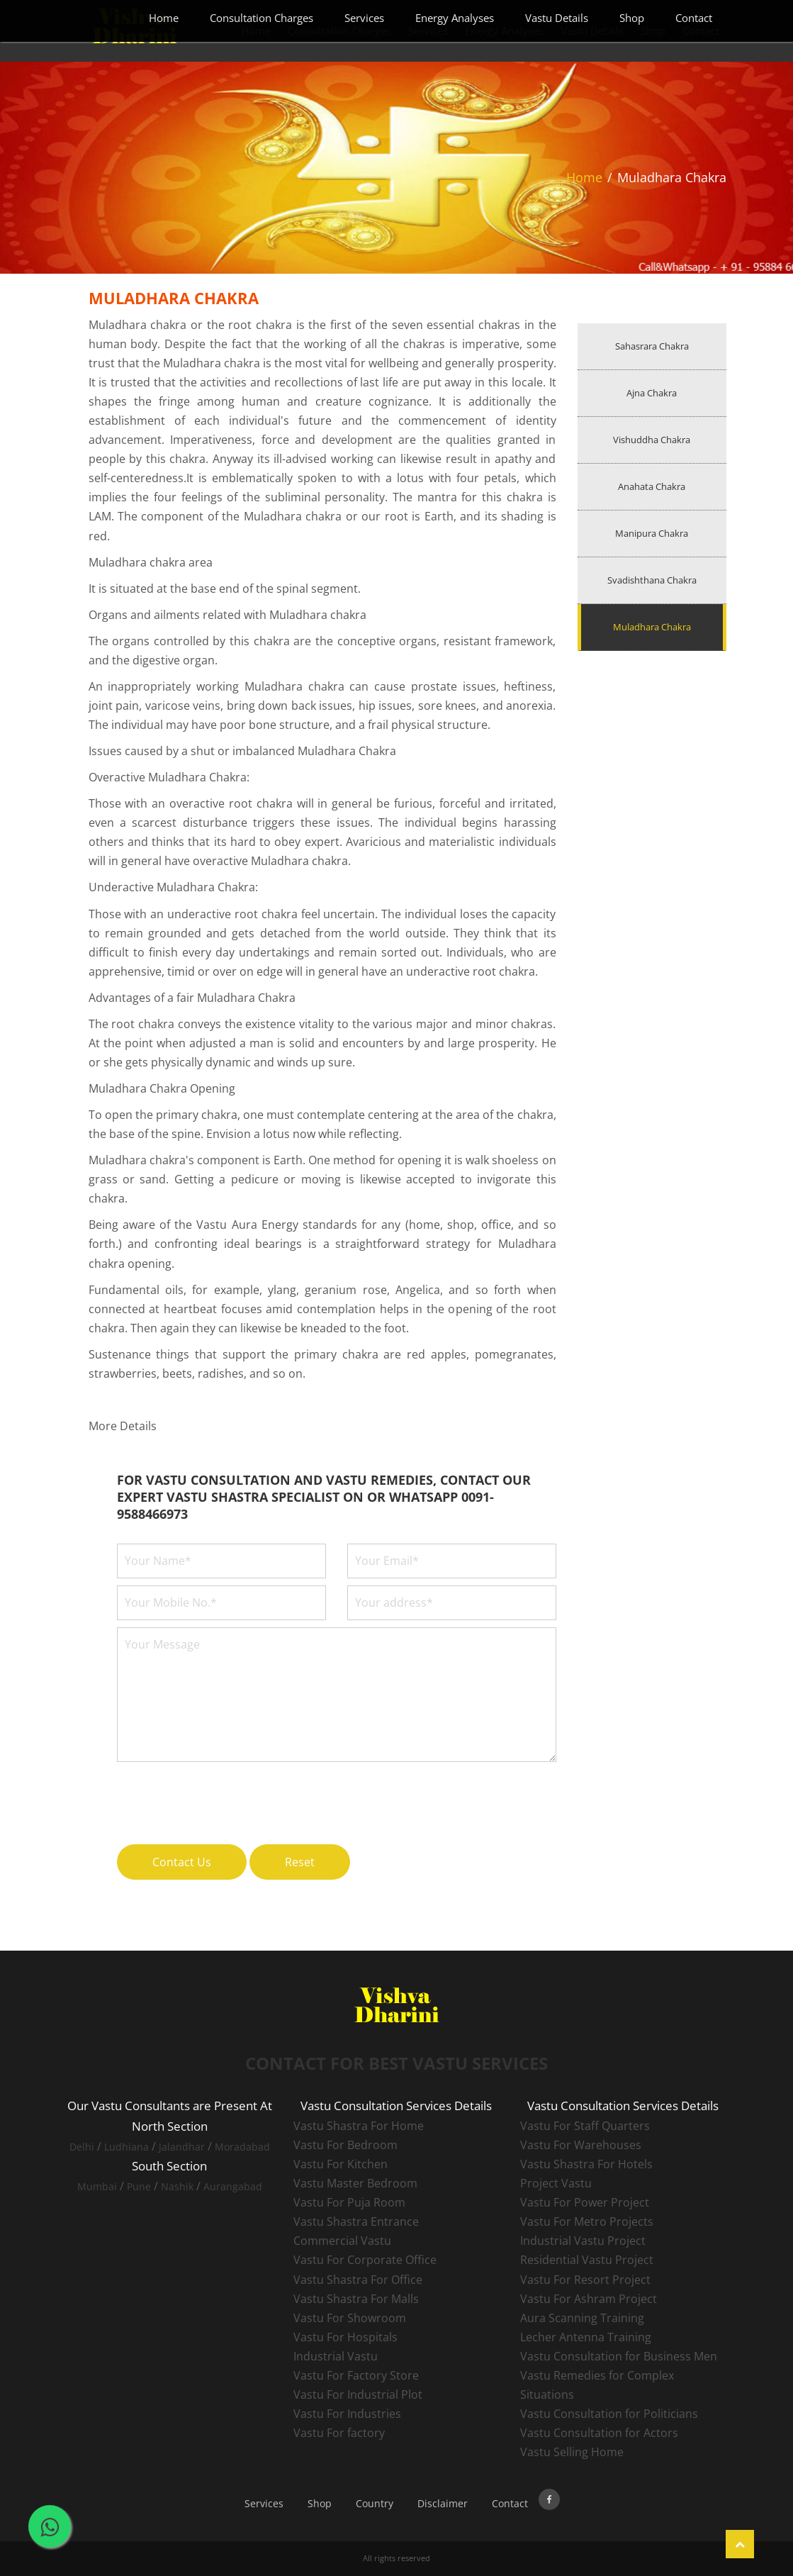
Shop (631, 18)
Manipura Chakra (651, 533)
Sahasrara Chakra (652, 346)
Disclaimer (442, 2503)
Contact (693, 18)
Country (374, 2503)
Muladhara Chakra (652, 626)
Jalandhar (182, 2146)
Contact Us (181, 1862)
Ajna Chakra (651, 392)
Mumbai (97, 2186)
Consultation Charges (261, 18)
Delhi (81, 2146)
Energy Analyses (454, 18)
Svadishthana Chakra (652, 580)
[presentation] (224, 1795)
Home (164, 18)
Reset (300, 1862)
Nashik (177, 2186)
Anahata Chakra (651, 486)
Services (364, 18)
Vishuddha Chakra (651, 439)
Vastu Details (556, 18)
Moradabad (242, 2146)
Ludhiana (126, 2146)
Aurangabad (232, 2186)
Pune (139, 2186)
